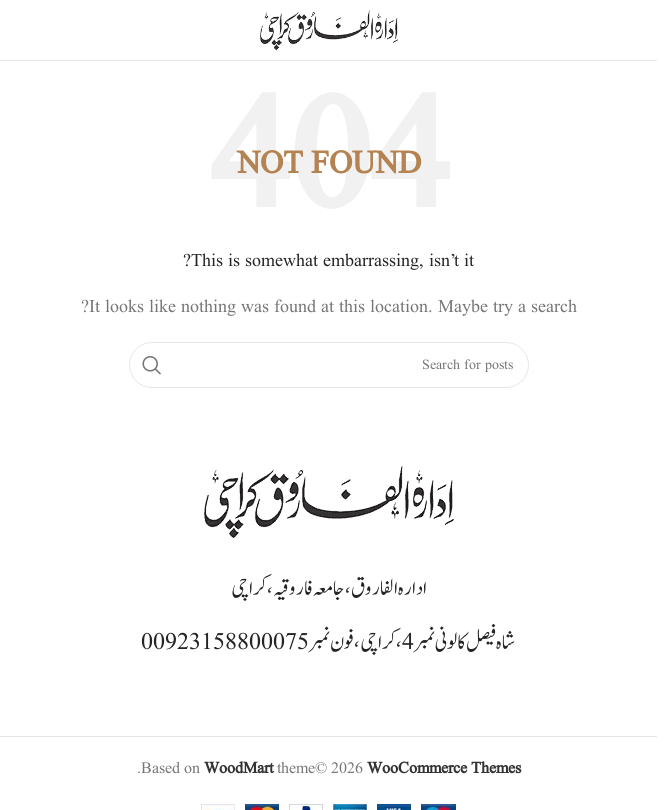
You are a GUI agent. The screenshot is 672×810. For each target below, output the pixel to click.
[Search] (329, 365)
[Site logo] (329, 30)
